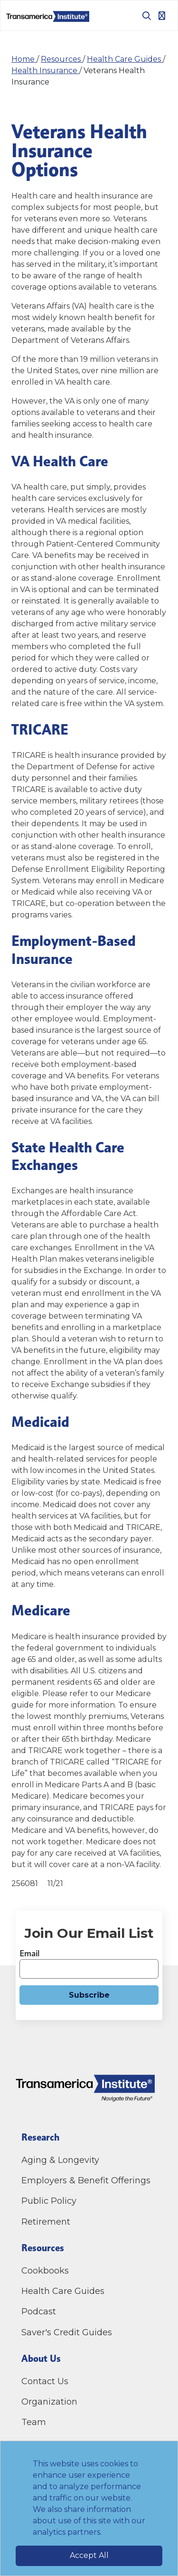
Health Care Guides (125, 59)
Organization (49, 2402)
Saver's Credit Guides (66, 2332)
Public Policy (48, 2201)
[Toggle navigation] (162, 15)
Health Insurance (45, 70)
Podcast (38, 2311)
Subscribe (89, 1995)
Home (24, 59)
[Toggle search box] (143, 15)
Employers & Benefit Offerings (85, 2180)
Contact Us (46, 2381)
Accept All (89, 2555)
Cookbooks (45, 2270)
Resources (62, 59)
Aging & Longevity (60, 2160)
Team (33, 2422)
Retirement (45, 2222)
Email (29, 1953)
